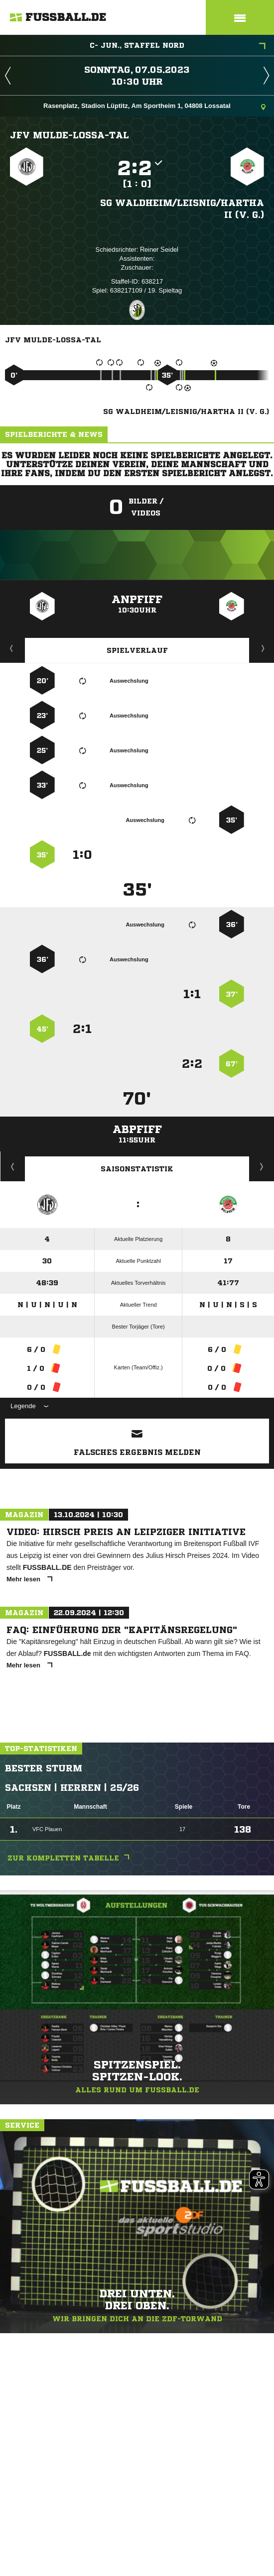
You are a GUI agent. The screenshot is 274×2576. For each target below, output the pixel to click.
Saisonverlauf (262, 1166)
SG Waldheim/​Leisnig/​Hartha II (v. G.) (182, 208)
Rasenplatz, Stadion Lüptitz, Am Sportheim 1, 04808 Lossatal (154, 106)
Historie (12, 1166)
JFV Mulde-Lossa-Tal (69, 134)
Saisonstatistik (137, 1168)
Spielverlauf (137, 650)
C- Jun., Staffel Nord (178, 46)
